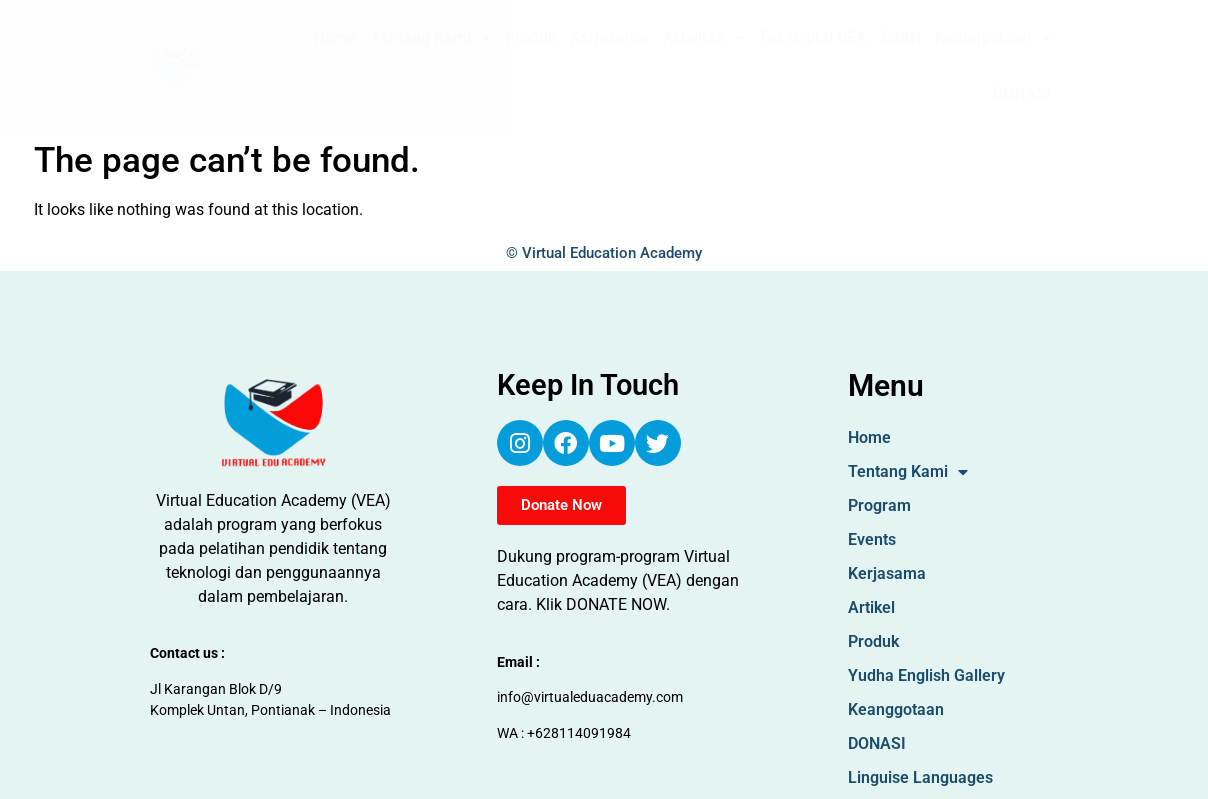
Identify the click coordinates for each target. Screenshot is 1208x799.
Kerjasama (609, 37)
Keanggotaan (993, 38)
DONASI (1022, 93)
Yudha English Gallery (926, 675)
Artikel (871, 607)
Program (879, 505)
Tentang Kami (431, 38)
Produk (530, 37)
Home (335, 37)
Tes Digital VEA (812, 37)
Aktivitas (703, 38)
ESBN (901, 37)
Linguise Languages (920, 777)
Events (872, 539)
